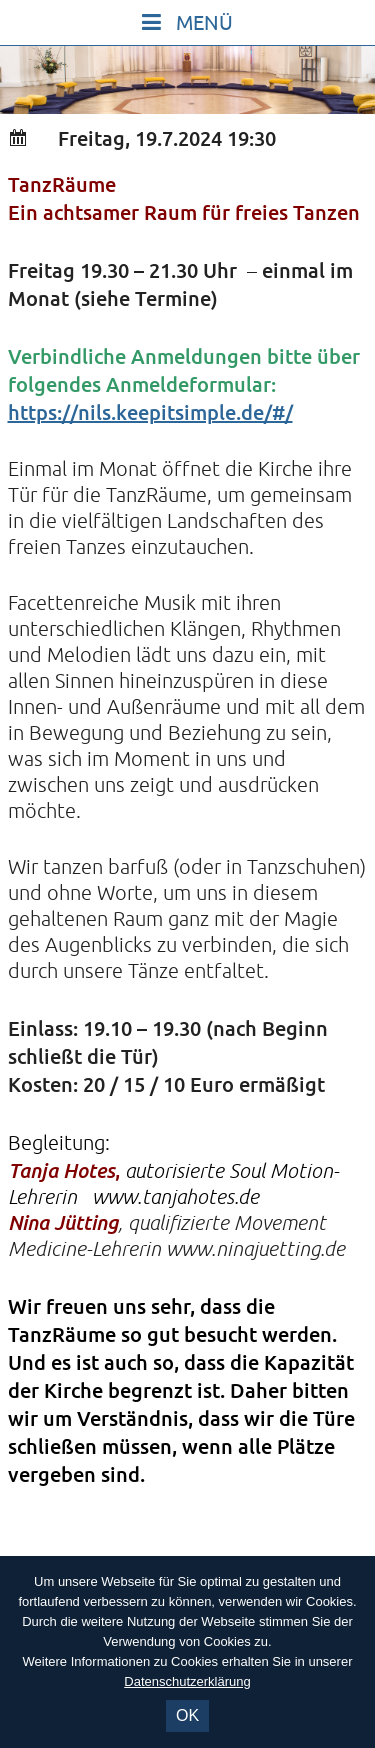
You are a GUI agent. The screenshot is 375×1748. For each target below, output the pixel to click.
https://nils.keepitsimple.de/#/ (150, 412)
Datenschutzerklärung (187, 1681)
